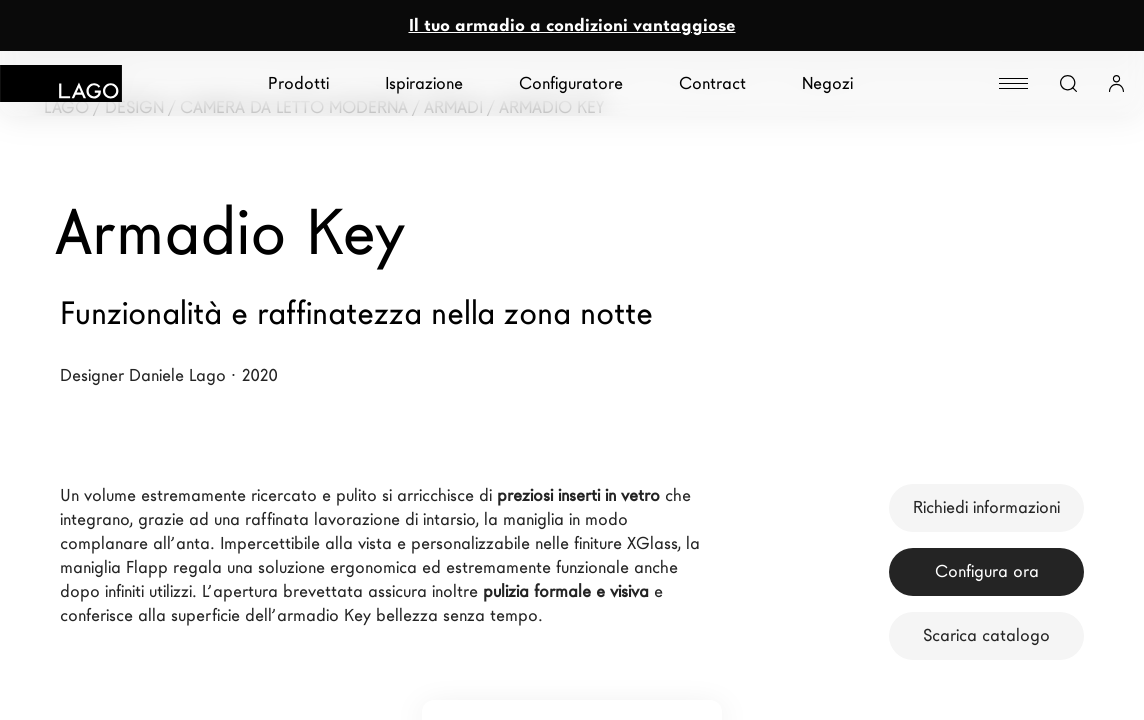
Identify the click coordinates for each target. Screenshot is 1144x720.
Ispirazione (424, 83)
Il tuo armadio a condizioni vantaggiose (572, 25)
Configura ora (987, 571)
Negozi (827, 83)
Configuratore (571, 83)
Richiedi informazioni (986, 507)
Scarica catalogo (986, 635)
